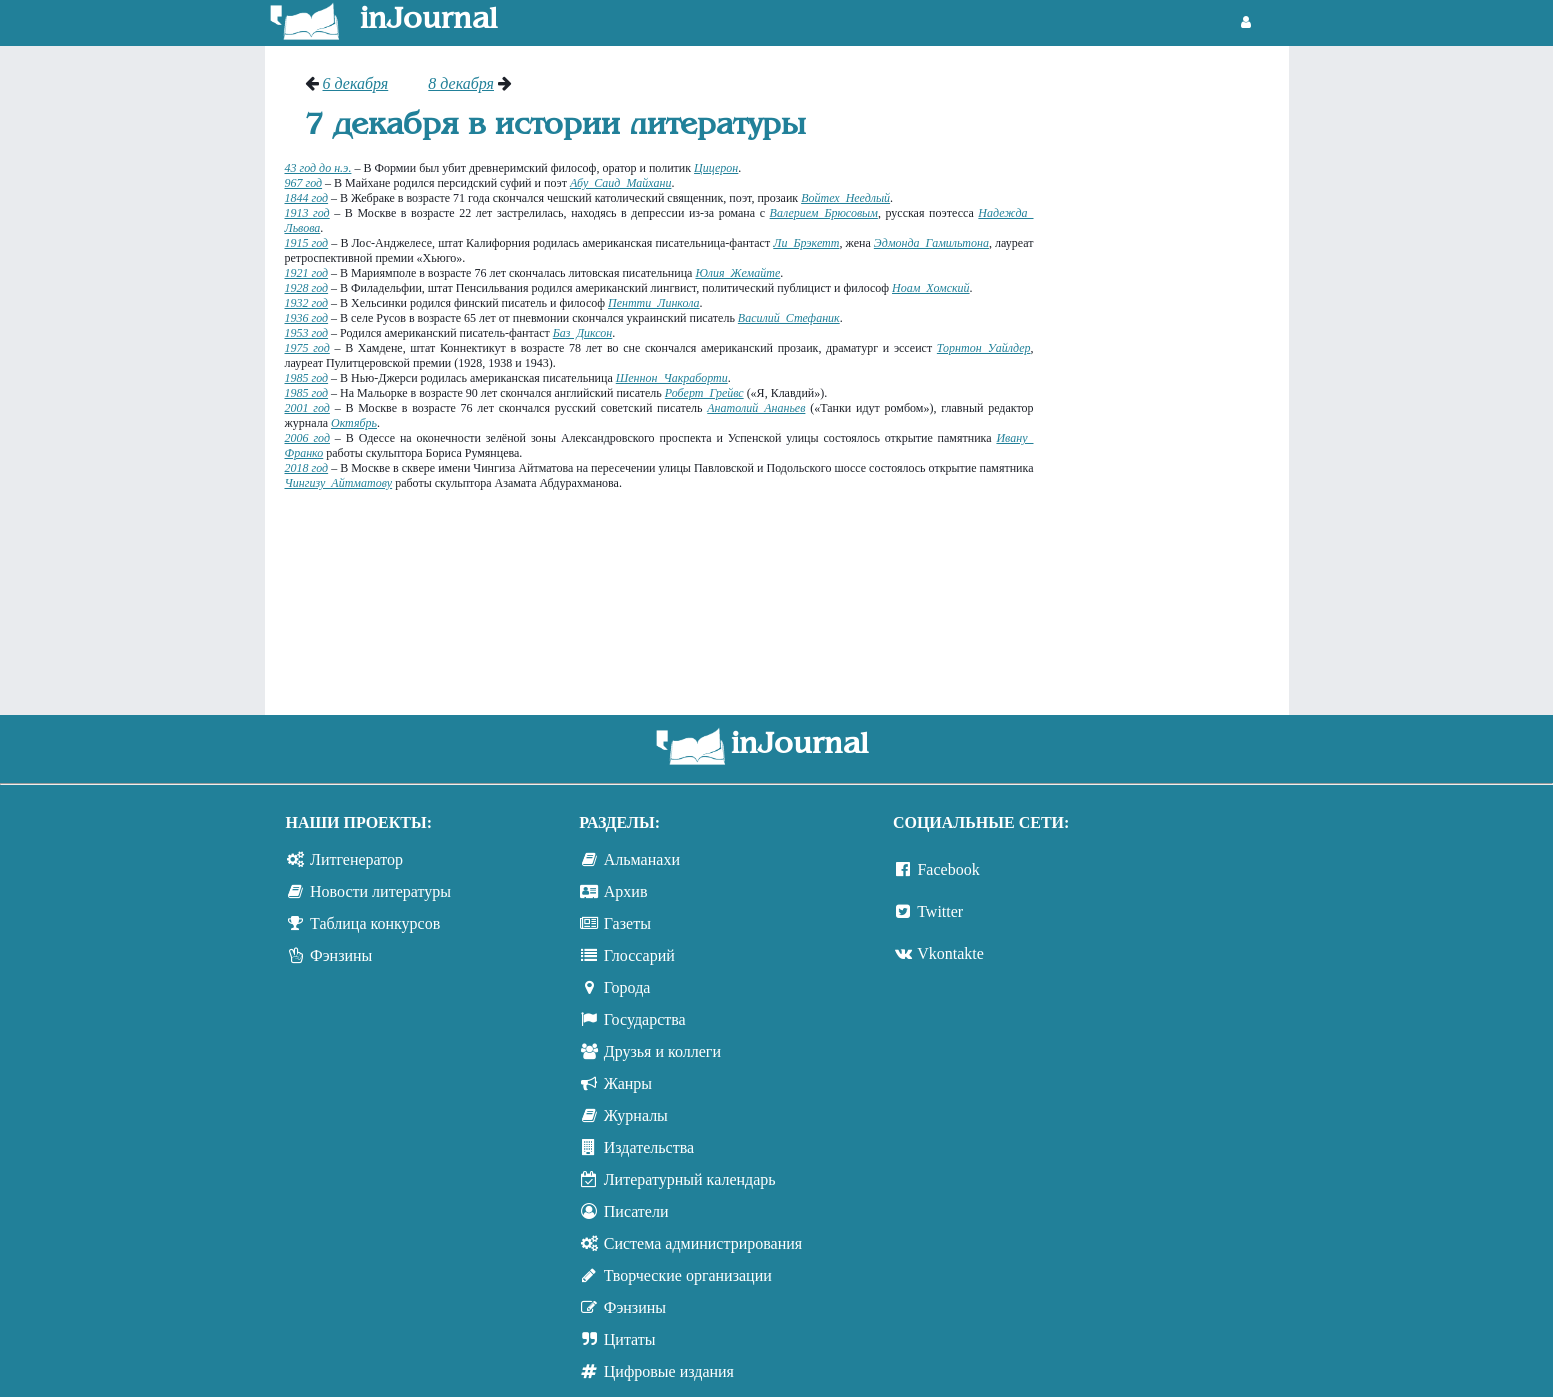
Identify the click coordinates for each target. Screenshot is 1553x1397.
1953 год (307, 333)
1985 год (307, 378)
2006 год (307, 438)
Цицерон (716, 168)
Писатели (636, 1211)
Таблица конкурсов (375, 923)
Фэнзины (341, 955)
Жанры (628, 1083)
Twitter (940, 911)
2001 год (307, 408)
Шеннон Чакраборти (672, 378)
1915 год (307, 243)
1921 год (307, 273)
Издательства (649, 1147)
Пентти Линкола (654, 303)
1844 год (307, 198)
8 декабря (461, 83)
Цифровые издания (669, 1371)
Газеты (627, 923)
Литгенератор (356, 859)
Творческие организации (688, 1275)
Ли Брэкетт (806, 243)
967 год (304, 183)
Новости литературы (380, 891)
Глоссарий (639, 955)
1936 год (307, 318)
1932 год (307, 303)
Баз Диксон (583, 333)
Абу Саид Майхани (620, 183)
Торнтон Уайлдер (984, 348)
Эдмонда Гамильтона (931, 243)
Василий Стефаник (789, 318)
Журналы (636, 1115)
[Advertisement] (1171, 375)
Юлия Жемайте (737, 273)
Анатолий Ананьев (756, 408)
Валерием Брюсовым (824, 213)
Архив (626, 891)
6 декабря (356, 83)
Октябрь (354, 423)
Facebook (948, 869)
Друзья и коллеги (662, 1051)
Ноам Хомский (931, 288)
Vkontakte (950, 953)
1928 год (307, 288)
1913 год (307, 213)
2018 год (307, 468)
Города (627, 987)
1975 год (307, 348)
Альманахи (642, 859)
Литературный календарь (690, 1179)
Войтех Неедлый (845, 198)
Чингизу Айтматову (339, 483)
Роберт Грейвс (704, 393)
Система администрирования (703, 1243)
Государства (645, 1019)
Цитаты (630, 1339)
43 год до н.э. (318, 168)
